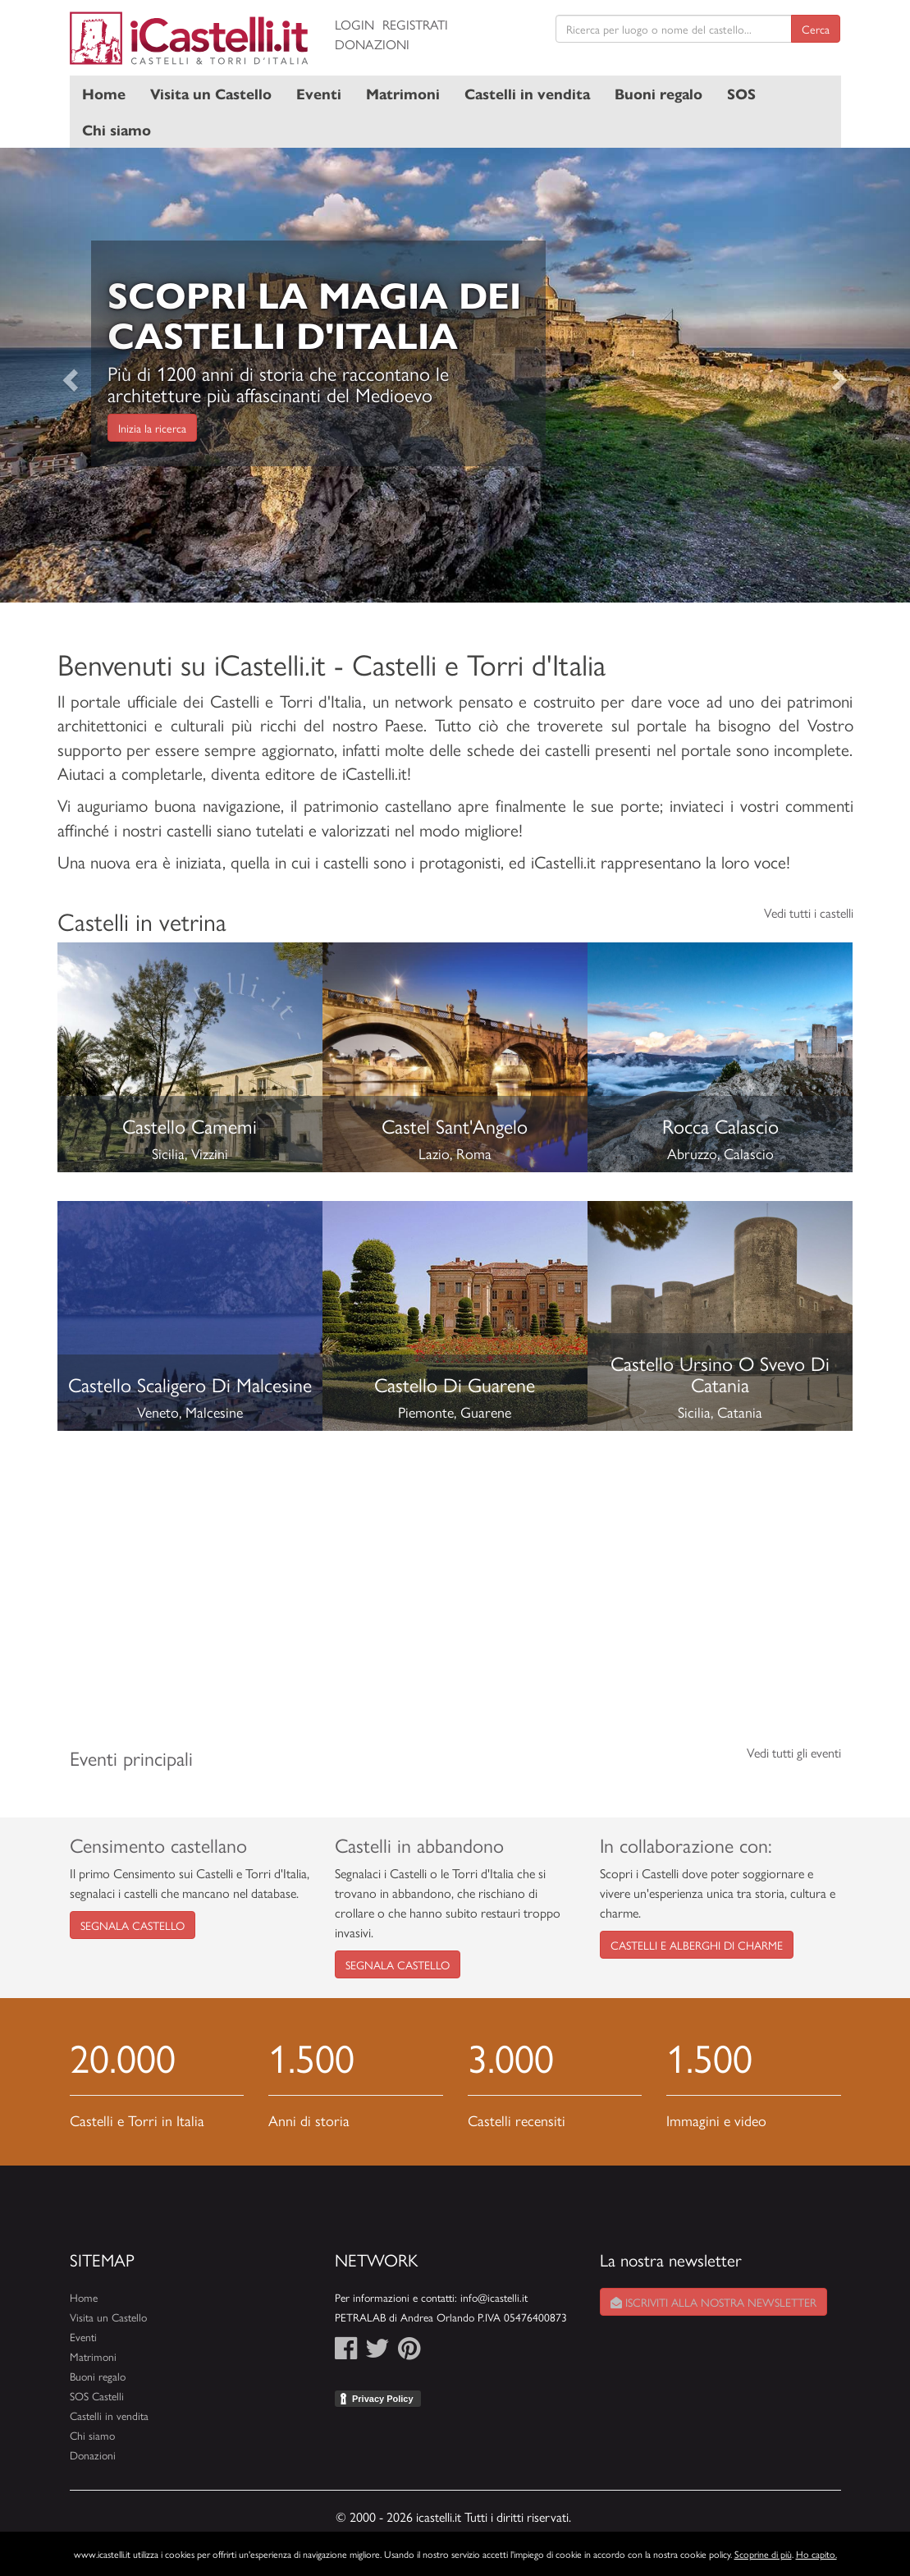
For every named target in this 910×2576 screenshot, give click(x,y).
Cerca (816, 29)
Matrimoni (403, 93)
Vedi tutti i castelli (808, 912)
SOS (741, 93)
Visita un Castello (211, 93)
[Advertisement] (455, 1574)
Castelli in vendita (527, 93)
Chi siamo (116, 129)
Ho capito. (816, 2553)
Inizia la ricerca (152, 427)
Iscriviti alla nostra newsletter (713, 2302)
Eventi (318, 93)
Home (104, 93)
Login (354, 24)
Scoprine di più (763, 2553)
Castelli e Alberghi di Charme (696, 1945)
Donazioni (372, 43)
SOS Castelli (97, 2396)
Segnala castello (132, 1925)
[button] (68, 375)
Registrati (415, 24)
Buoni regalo (658, 93)
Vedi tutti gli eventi (794, 1752)
